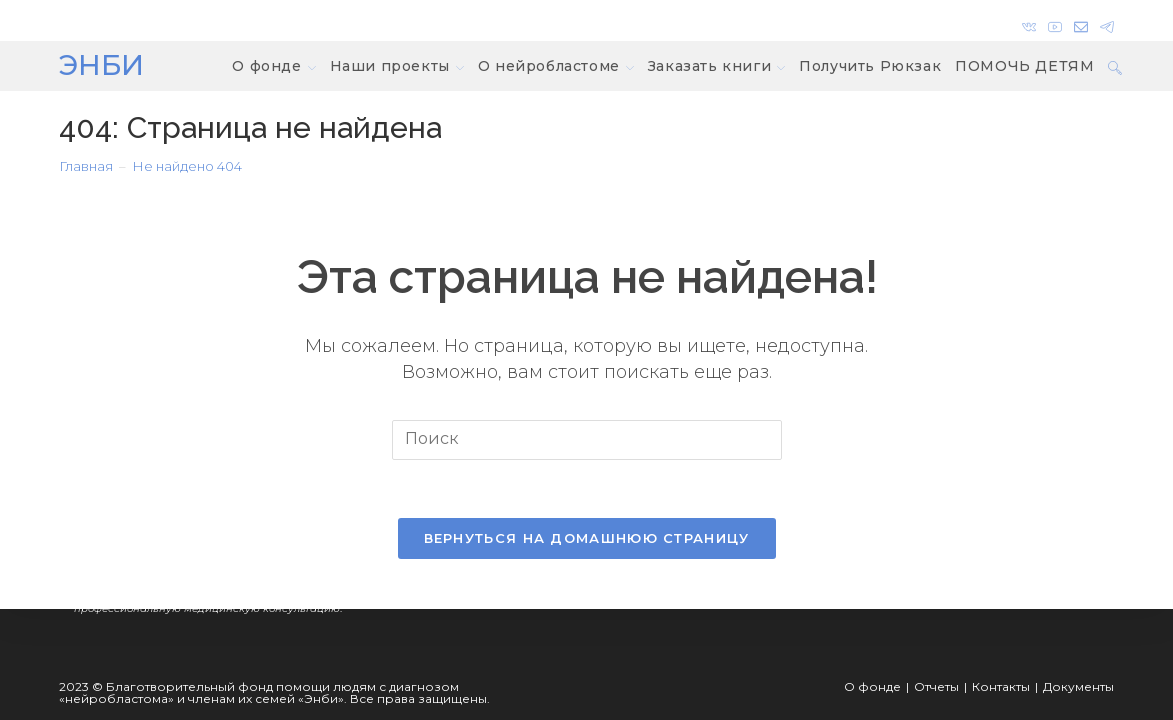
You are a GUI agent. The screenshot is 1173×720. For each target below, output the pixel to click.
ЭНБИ (101, 65)
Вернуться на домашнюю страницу (587, 540)
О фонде (872, 686)
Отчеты (936, 686)
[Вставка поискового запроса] (587, 440)
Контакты (1001, 686)
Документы (1078, 686)
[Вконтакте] (1029, 23)
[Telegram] (1104, 23)
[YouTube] (1055, 23)
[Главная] (86, 166)
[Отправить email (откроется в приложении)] (1081, 23)
